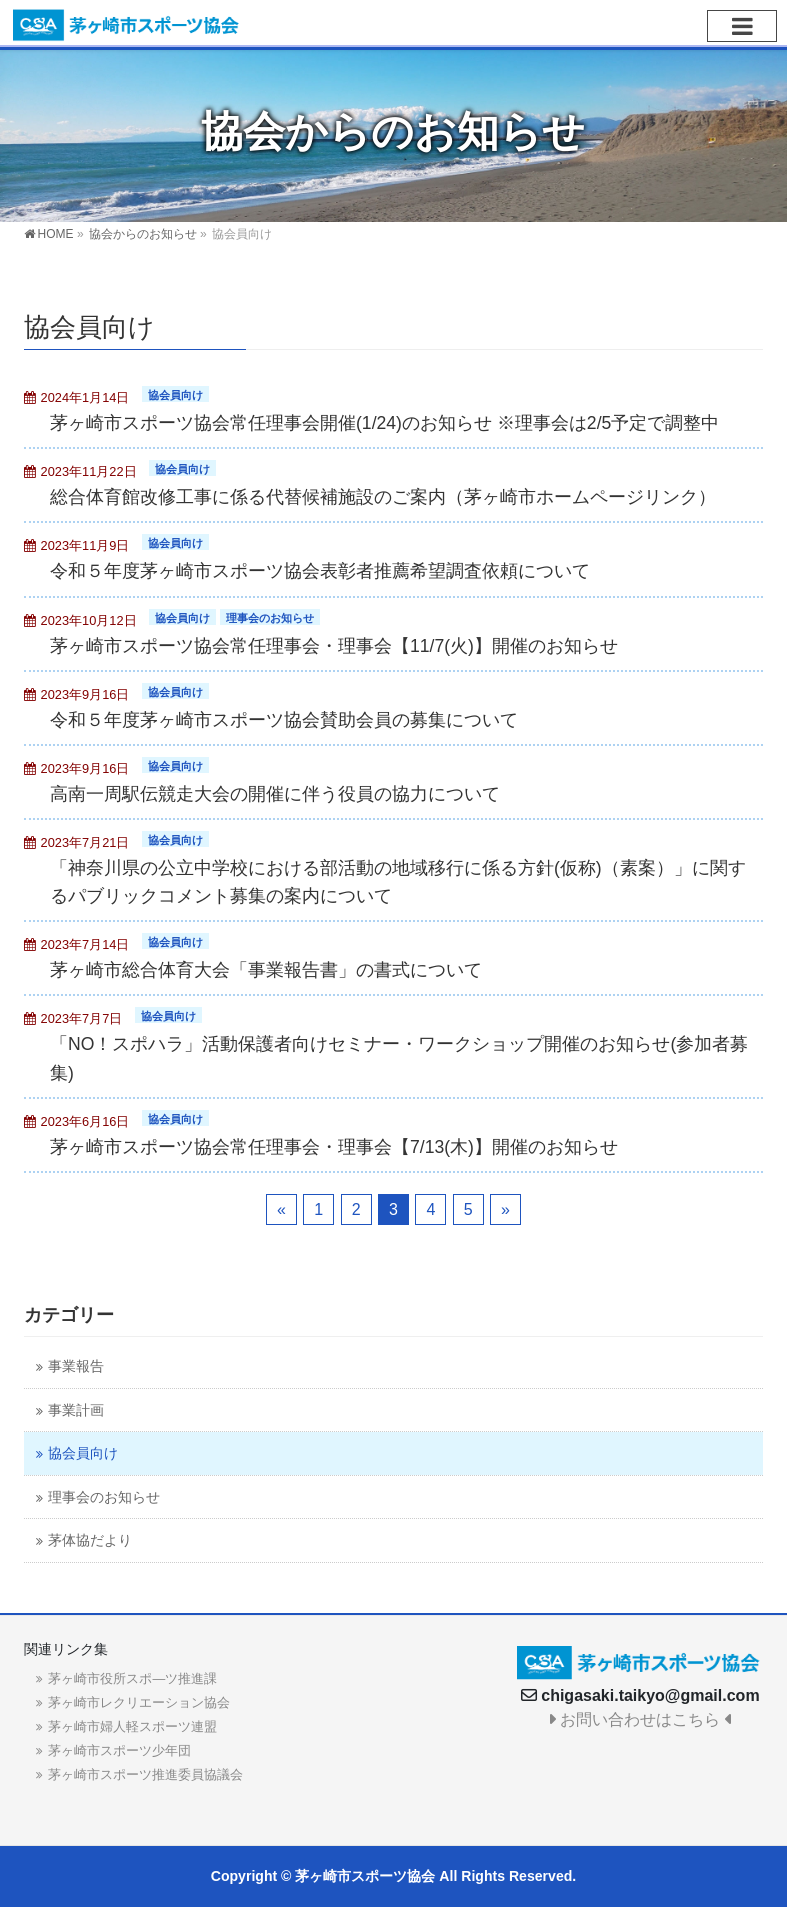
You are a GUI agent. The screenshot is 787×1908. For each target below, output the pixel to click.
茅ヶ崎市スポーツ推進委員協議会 (145, 1774)
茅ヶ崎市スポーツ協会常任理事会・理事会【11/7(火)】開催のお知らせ (334, 646)
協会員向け (175, 395)
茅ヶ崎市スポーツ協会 (365, 1876)
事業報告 (76, 1366)
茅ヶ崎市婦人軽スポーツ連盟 (132, 1726)
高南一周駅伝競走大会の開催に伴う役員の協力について (275, 794)
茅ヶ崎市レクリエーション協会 (139, 1702)
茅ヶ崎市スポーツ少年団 (119, 1750)
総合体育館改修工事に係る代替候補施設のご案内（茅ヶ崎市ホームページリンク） (383, 497)
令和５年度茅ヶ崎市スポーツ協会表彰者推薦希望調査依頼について (320, 571)
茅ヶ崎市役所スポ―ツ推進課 (132, 1678)
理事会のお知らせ (270, 618)
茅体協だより (90, 1540)
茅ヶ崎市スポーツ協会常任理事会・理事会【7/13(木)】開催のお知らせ (334, 1147)
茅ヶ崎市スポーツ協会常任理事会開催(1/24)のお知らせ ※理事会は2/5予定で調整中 (384, 423)
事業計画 (76, 1410)
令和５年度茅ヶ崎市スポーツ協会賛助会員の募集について (284, 720)
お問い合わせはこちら (640, 1719)
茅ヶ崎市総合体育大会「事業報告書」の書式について (266, 970)
